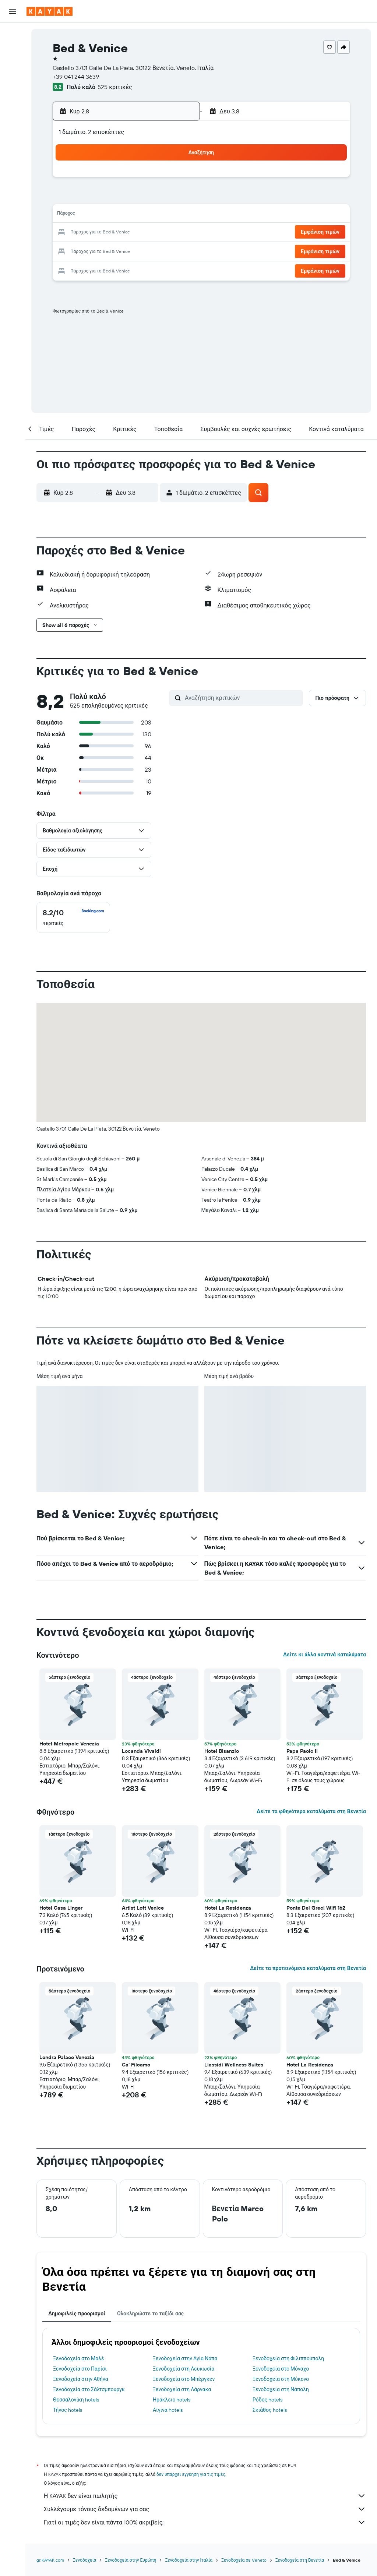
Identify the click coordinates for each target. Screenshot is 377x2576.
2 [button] (176, 179)
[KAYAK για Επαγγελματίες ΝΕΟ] (12, 116)
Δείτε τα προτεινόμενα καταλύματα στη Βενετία (308, 1968)
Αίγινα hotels (168, 2410)
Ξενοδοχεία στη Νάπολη (281, 2389)
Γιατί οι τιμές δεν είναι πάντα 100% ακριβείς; (205, 2522)
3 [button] (70, 197)
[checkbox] (73, 917)
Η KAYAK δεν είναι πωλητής (205, 2495)
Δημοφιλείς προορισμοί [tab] (76, 2313)
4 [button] (88, 197)
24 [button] (70, 250)
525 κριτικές (115, 87)
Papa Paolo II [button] (302, 1751)
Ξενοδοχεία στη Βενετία (299, 2560)
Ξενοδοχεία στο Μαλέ (78, 2358)
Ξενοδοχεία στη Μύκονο (281, 2379)
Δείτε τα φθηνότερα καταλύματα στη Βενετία (311, 1811)
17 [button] (70, 232)
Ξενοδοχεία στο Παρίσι (80, 2368)
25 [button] (88, 250)
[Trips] (12, 137)
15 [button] (159, 215)
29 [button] (158, 250)
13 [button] (123, 215)
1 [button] (159, 179)
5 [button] (106, 197)
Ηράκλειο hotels (171, 2399)
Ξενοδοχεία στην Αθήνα (80, 2379)
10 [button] (70, 215)
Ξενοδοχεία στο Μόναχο (281, 2368)
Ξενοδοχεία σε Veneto (244, 2560)
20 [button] (123, 232)
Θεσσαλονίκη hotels (76, 2399)
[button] (12, 11)
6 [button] (123, 197)
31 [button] (70, 268)
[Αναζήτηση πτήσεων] (12, 34)
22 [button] (158, 232)
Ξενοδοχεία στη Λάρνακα (182, 2389)
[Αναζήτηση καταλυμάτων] (12, 49)
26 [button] (105, 250)
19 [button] (106, 232)
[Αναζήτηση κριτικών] (242, 698)
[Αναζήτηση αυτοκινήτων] (12, 64)
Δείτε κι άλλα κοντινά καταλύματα (324, 1654)
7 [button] (141, 197)
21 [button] (141, 232)
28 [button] (141, 250)
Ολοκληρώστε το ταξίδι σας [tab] (150, 2313)
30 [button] (176, 250)
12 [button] (106, 215)
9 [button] (176, 197)
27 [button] (123, 250)
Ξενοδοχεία (84, 2560)
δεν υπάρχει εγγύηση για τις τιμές (190, 2474)
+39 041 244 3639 (76, 76)
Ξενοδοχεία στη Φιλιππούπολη (288, 2358)
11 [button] (88, 215)
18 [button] (88, 232)
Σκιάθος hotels (270, 2410)
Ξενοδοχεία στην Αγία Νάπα (185, 2358)
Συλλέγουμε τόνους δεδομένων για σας (205, 2509)
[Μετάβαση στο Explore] (12, 85)
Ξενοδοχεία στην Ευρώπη (130, 2560)
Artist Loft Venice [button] (143, 1907)
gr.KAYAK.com (50, 2560)
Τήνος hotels (67, 2410)
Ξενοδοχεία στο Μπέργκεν (184, 2379)
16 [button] (176, 215)
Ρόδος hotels (267, 2399)
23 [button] (176, 232)
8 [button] (159, 197)
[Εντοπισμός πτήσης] (12, 101)
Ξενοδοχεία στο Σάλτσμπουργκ (89, 2389)
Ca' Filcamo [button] (136, 2064)
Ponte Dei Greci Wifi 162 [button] (315, 1907)
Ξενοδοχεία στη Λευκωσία (183, 2368)
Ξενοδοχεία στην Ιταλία (188, 2560)
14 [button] (141, 215)
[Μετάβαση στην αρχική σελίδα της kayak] (50, 11)
